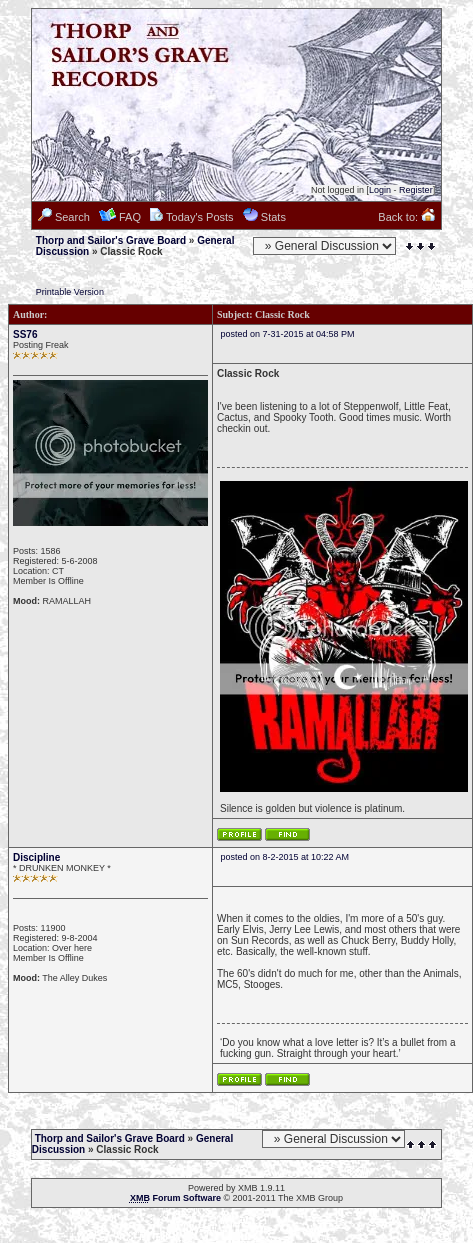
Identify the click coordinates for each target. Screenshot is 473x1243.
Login (380, 190)
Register (416, 190)
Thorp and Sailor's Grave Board (111, 240)
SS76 (25, 334)
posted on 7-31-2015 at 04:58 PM (288, 334)
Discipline (36, 857)
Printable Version (70, 292)
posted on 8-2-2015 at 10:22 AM (285, 857)
